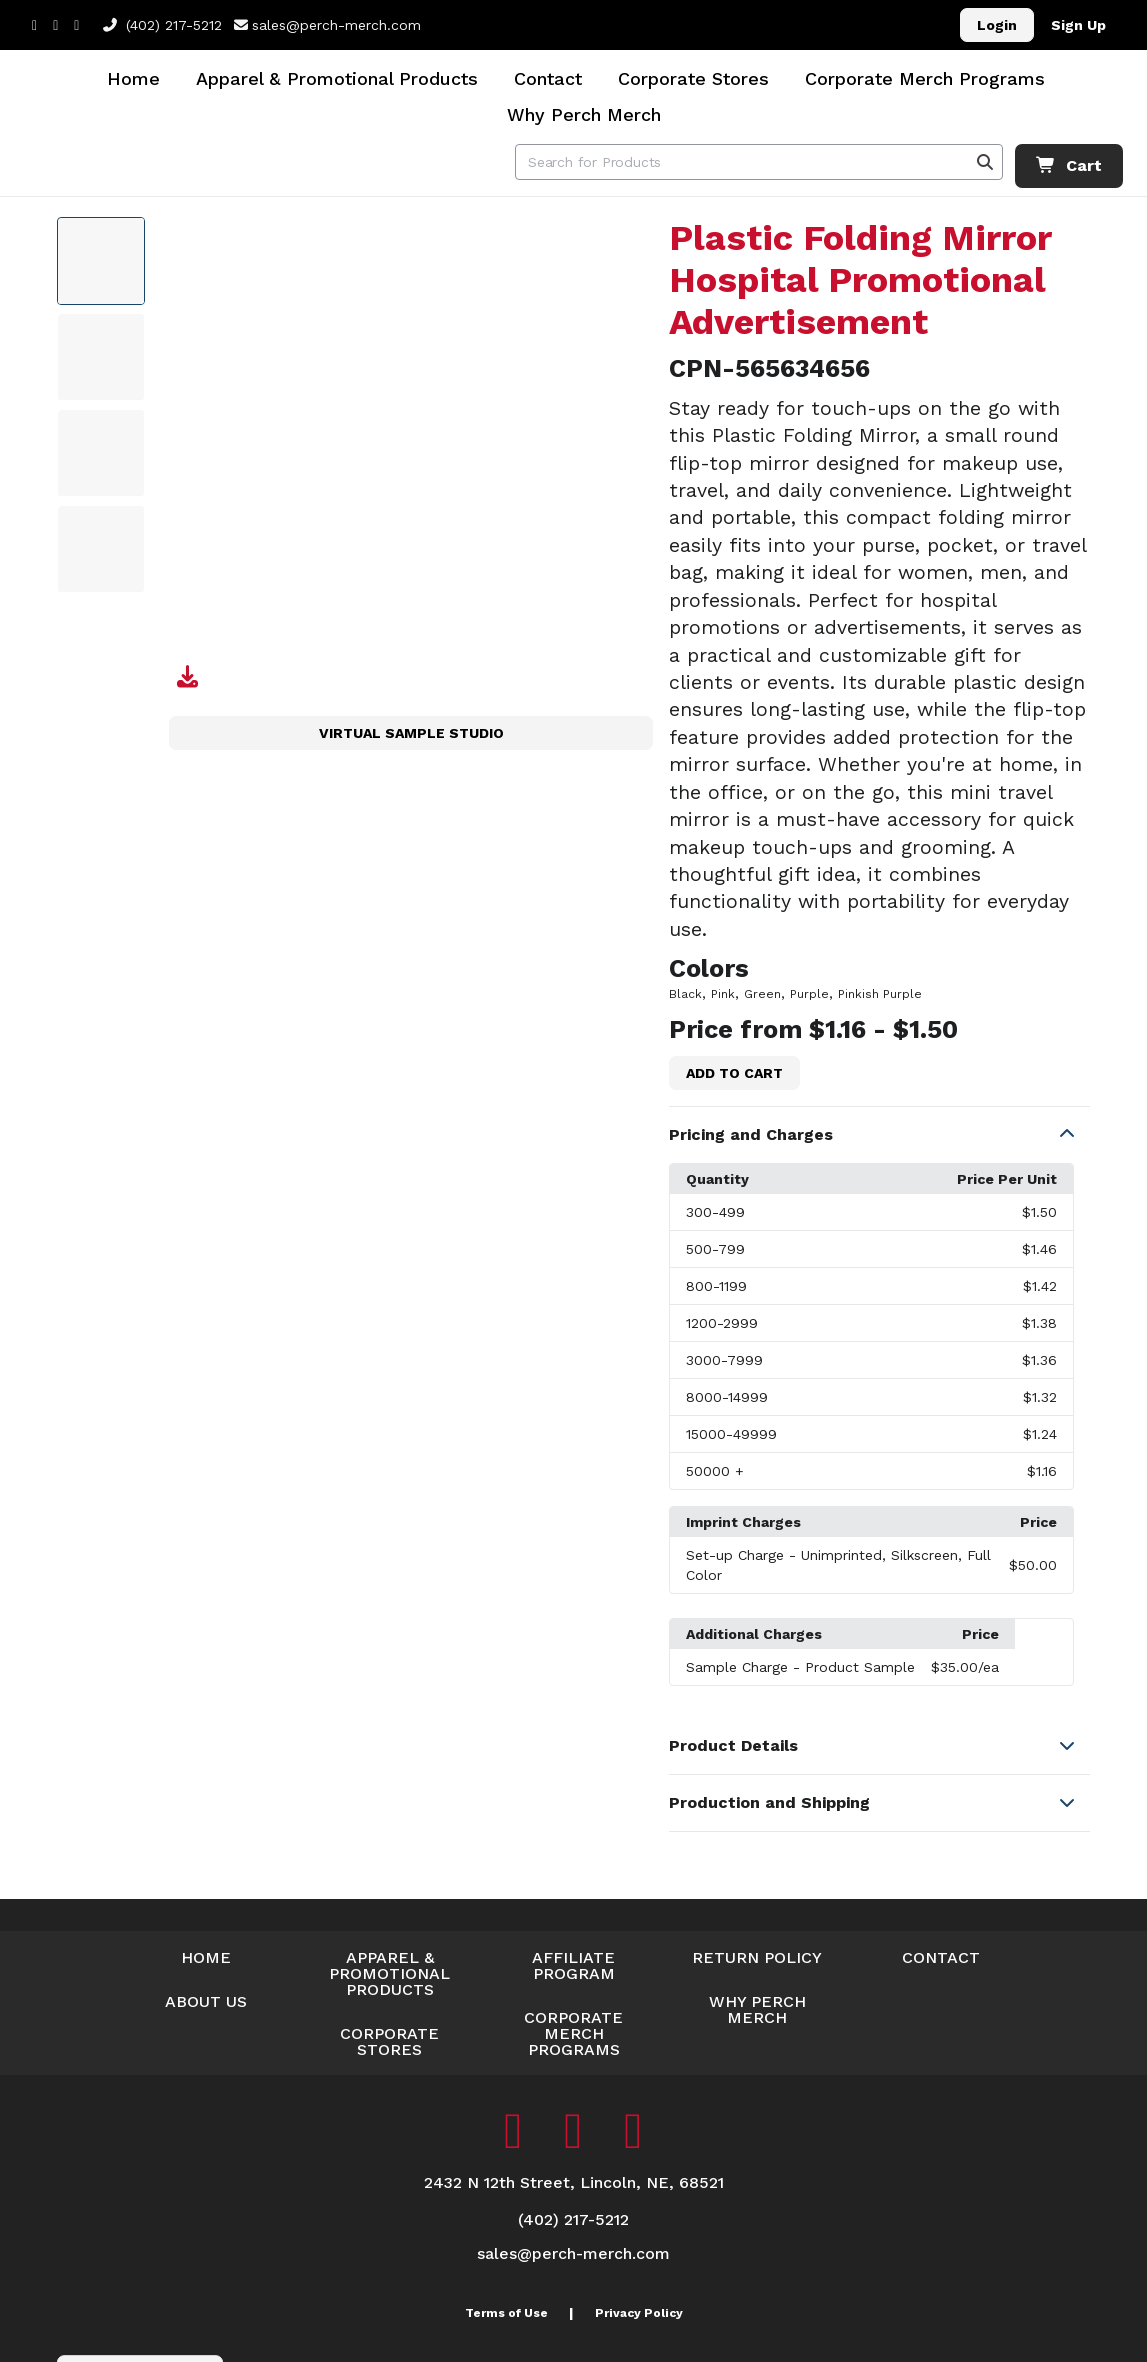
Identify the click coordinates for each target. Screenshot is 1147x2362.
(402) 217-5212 (162, 25)
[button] (879, 1135)
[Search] (985, 162)
